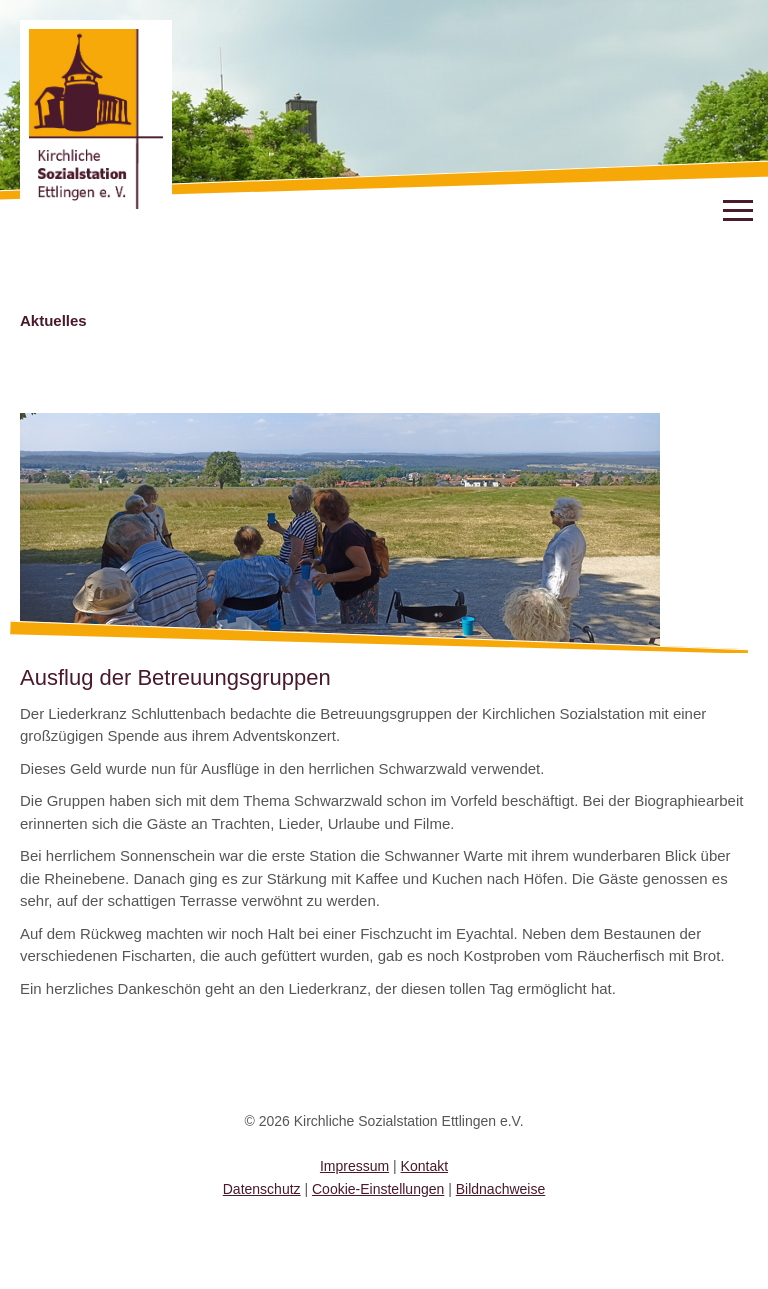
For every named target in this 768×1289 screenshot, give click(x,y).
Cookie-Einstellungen (378, 1189)
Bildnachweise (501, 1189)
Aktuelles (53, 320)
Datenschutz (262, 1189)
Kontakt (424, 1166)
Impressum (354, 1166)
